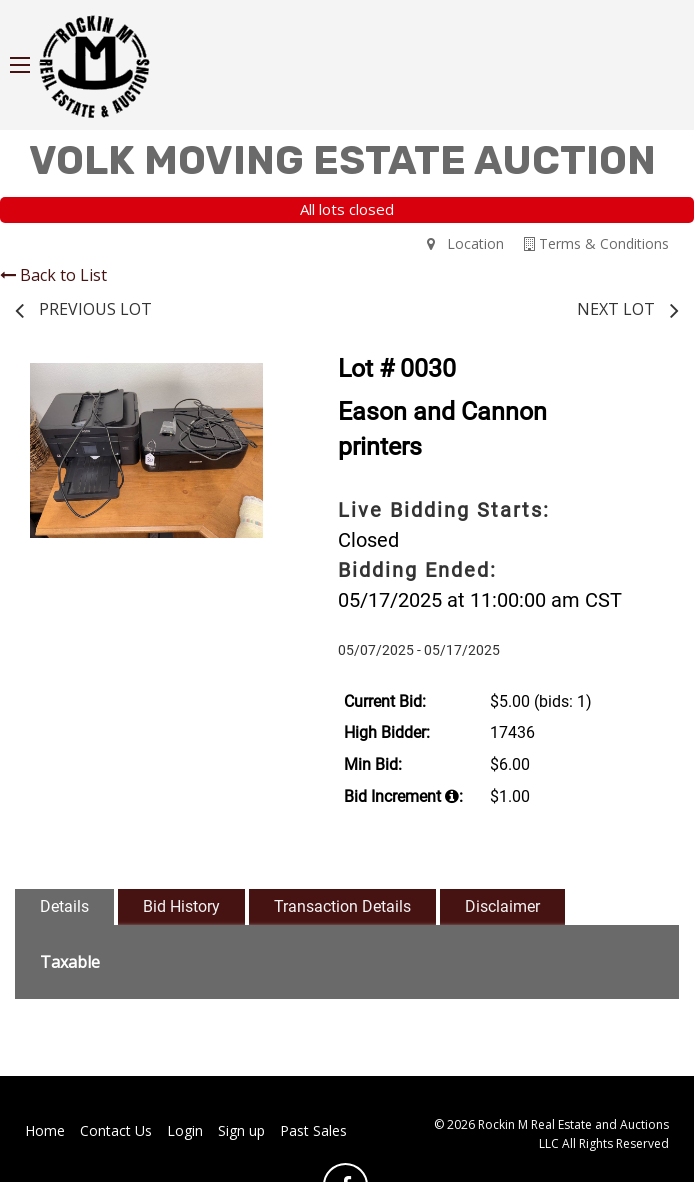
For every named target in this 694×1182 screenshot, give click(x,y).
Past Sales (313, 1130)
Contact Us (116, 1130)
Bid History (181, 906)
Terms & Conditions (596, 243)
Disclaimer (502, 906)
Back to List (53, 275)
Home (45, 1130)
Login (185, 1130)
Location (465, 243)
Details (64, 906)
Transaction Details (342, 906)
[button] (260, 381)
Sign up (241, 1130)
